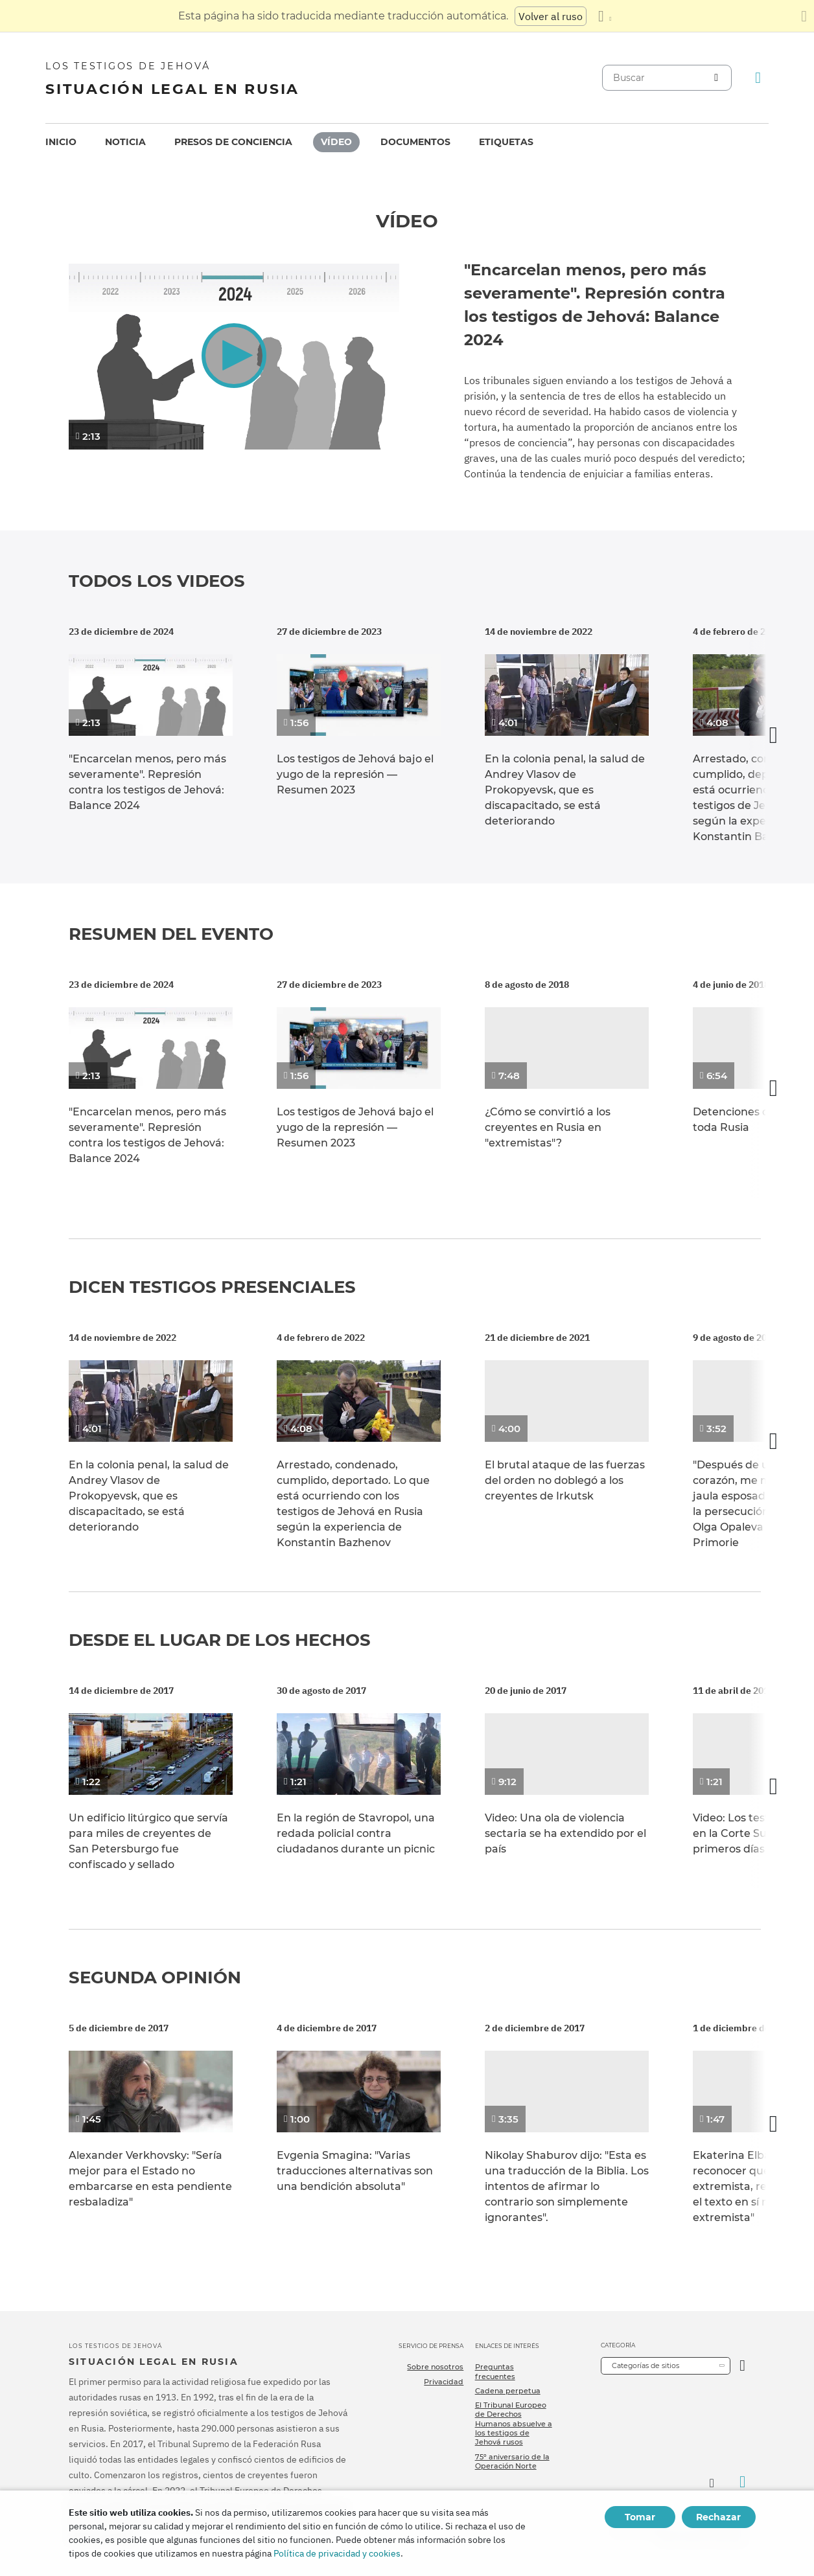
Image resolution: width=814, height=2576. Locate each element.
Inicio (60, 142)
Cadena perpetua (508, 2390)
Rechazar (718, 2517)
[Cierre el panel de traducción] (804, 16)
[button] (234, 355)
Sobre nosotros (435, 2366)
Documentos (415, 142)
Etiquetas (506, 142)
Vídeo (336, 142)
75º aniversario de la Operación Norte (512, 2461)
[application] (234, 357)
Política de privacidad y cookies (337, 2553)
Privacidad (443, 2381)
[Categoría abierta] (742, 2366)
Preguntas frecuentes (495, 2371)
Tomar (640, 2517)
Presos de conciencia (233, 142)
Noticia (125, 142)
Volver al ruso (550, 16)
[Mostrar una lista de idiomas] (605, 16)
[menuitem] (61, 142)
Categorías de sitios (645, 2365)
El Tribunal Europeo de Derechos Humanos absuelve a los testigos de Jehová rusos (513, 2423)
